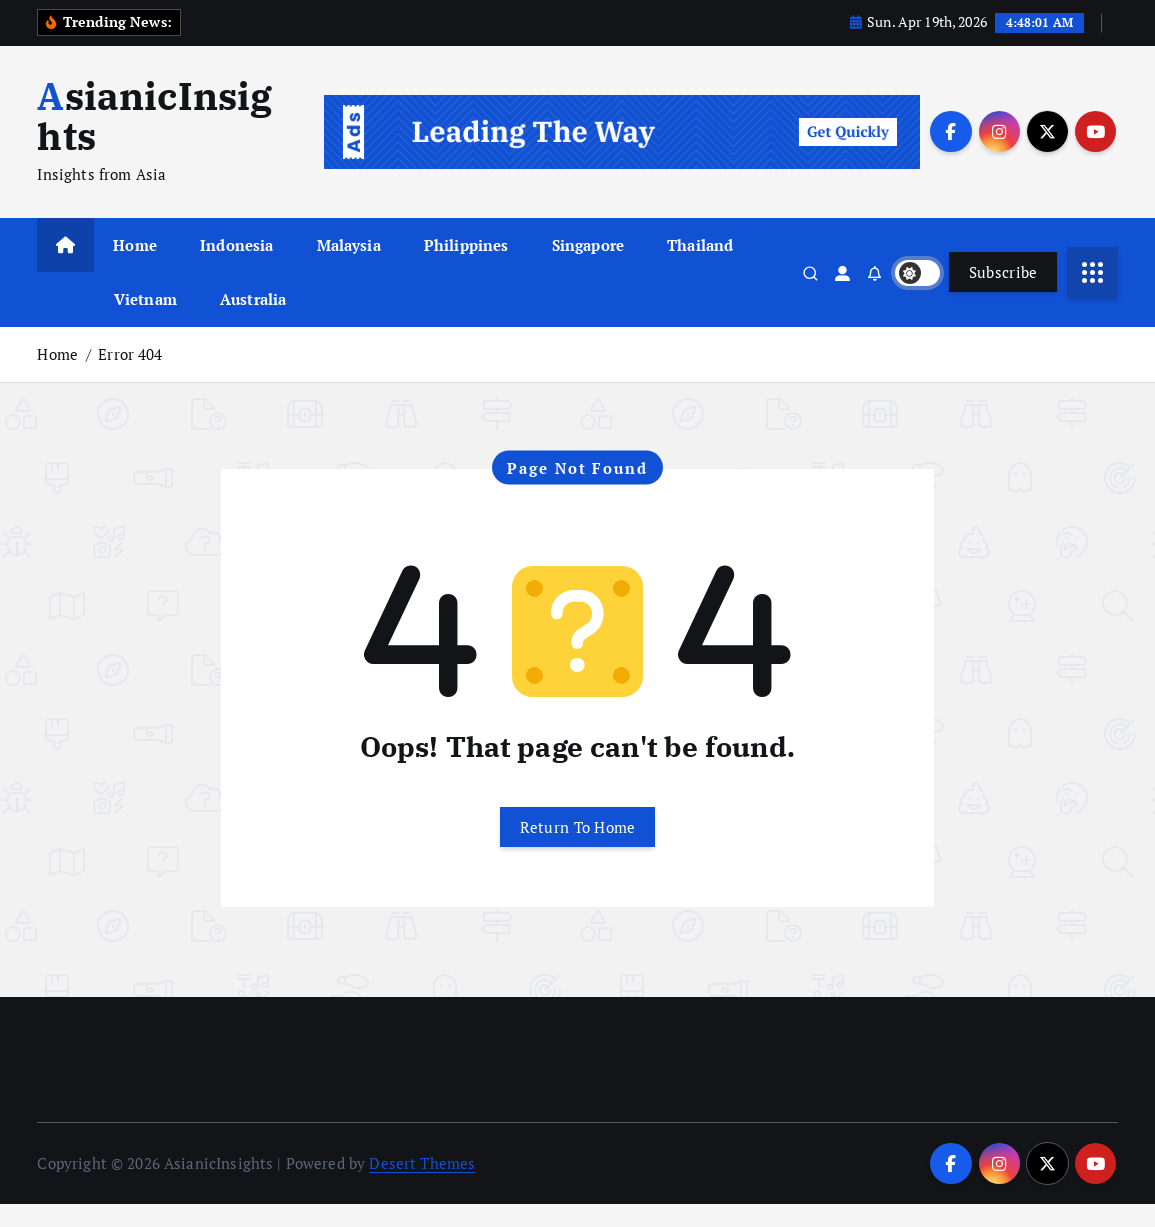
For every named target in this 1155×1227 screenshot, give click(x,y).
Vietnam (145, 322)
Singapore (588, 268)
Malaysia (349, 268)
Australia (253, 322)
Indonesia (236, 268)
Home (135, 268)
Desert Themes (422, 1186)
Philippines (466, 268)
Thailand (700, 268)
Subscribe (1003, 295)
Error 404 (130, 377)
